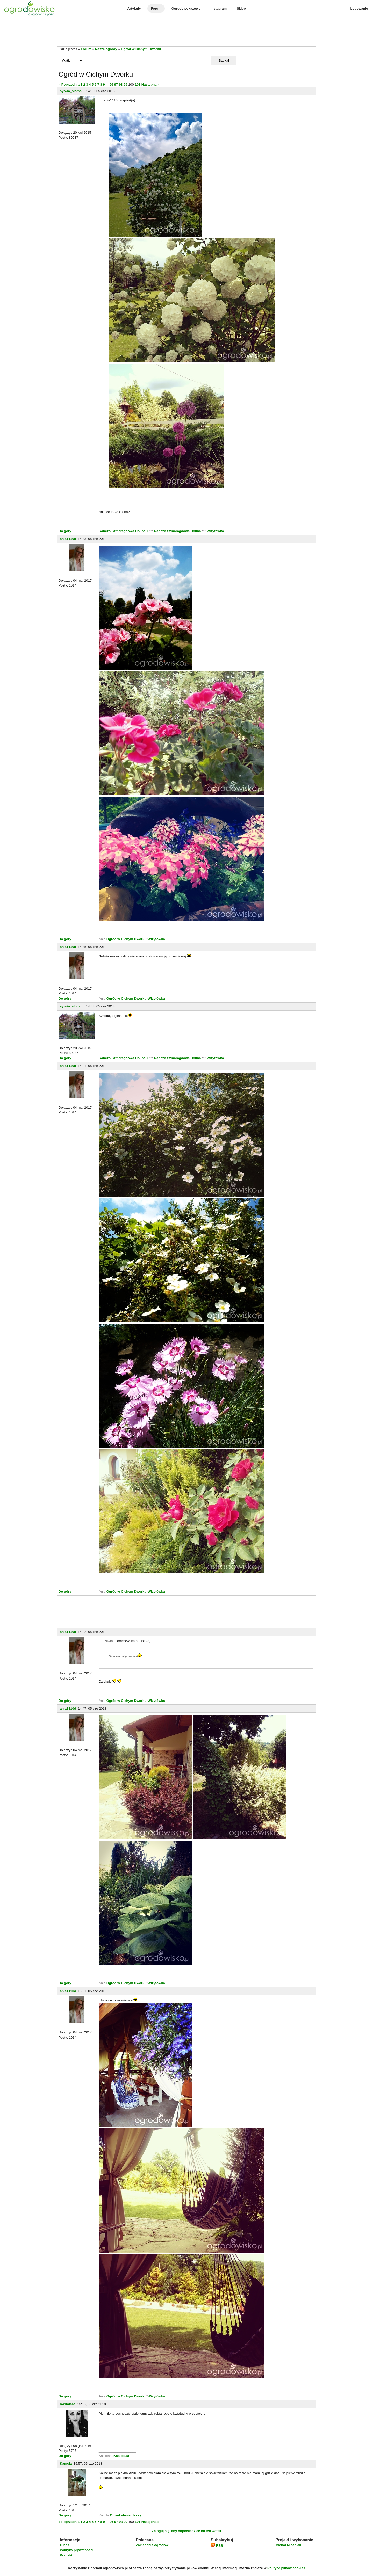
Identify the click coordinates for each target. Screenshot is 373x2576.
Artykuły (134, 8)
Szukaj (224, 60)
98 (121, 84)
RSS (217, 2546)
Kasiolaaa (68, 2404)
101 (137, 84)
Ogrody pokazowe (185, 8)
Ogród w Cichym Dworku (141, 49)
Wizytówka (215, 531)
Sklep (241, 8)
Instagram (219, 8)
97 (116, 84)
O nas (64, 2545)
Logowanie (359, 8)
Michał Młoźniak (288, 2545)
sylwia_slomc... (72, 91)
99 (125, 84)
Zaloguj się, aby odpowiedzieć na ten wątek (186, 2531)
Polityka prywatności (76, 2550)
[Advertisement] (186, 32)
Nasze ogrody (106, 49)
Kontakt (66, 2555)
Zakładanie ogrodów (152, 2545)
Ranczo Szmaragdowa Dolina (178, 531)
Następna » (150, 84)
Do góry (65, 531)
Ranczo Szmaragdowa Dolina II (124, 531)
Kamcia (66, 2464)
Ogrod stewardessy (125, 2515)
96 (111, 84)
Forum (156, 8)
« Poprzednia (69, 84)
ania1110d (68, 539)
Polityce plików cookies (286, 2568)
